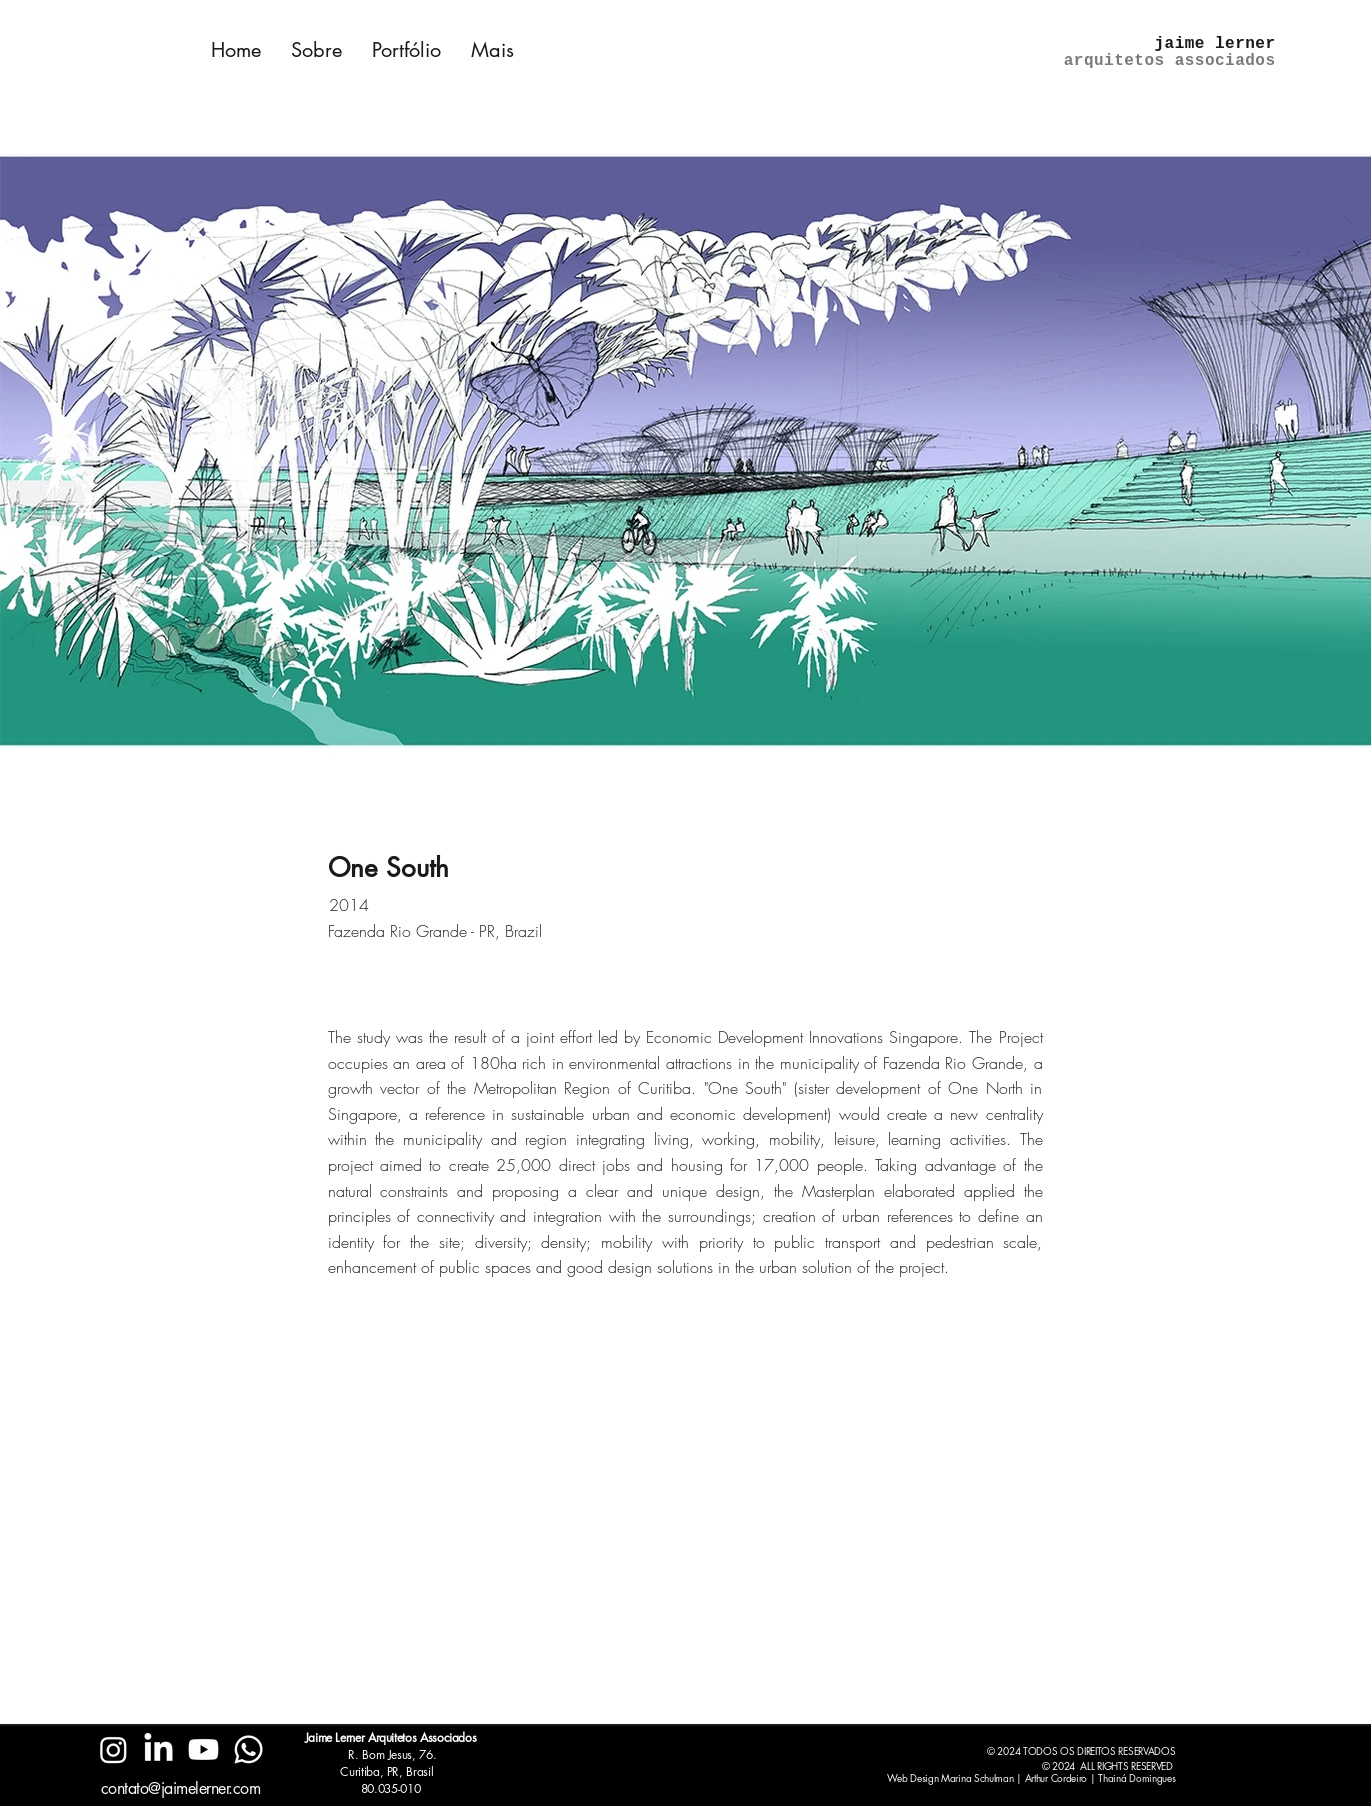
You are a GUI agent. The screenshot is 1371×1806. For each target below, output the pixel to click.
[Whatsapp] (248, 1749)
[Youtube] (203, 1749)
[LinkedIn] (158, 1749)
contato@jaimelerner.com (181, 1788)
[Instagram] (113, 1749)
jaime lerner (1215, 44)
